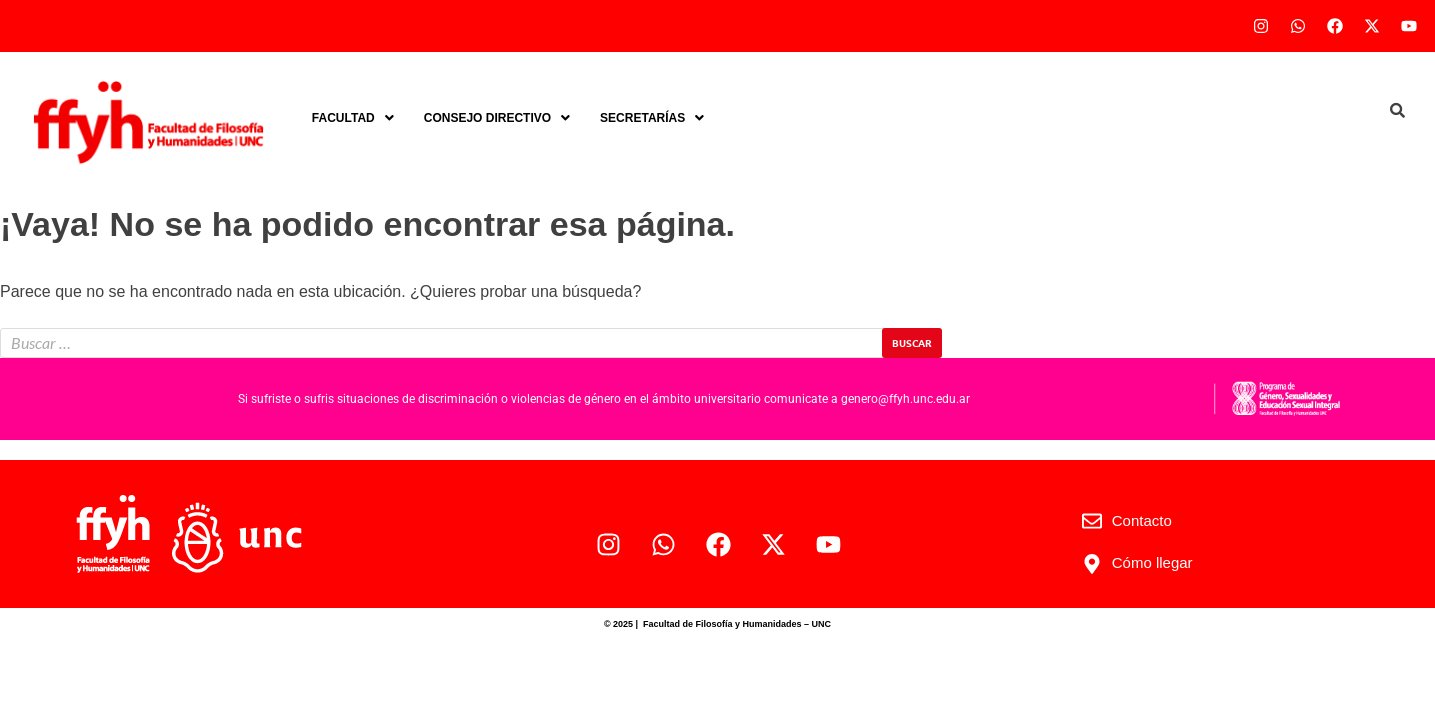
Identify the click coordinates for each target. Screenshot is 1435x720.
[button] (353, 118)
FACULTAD (353, 118)
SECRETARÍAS (652, 118)
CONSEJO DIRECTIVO (497, 118)
